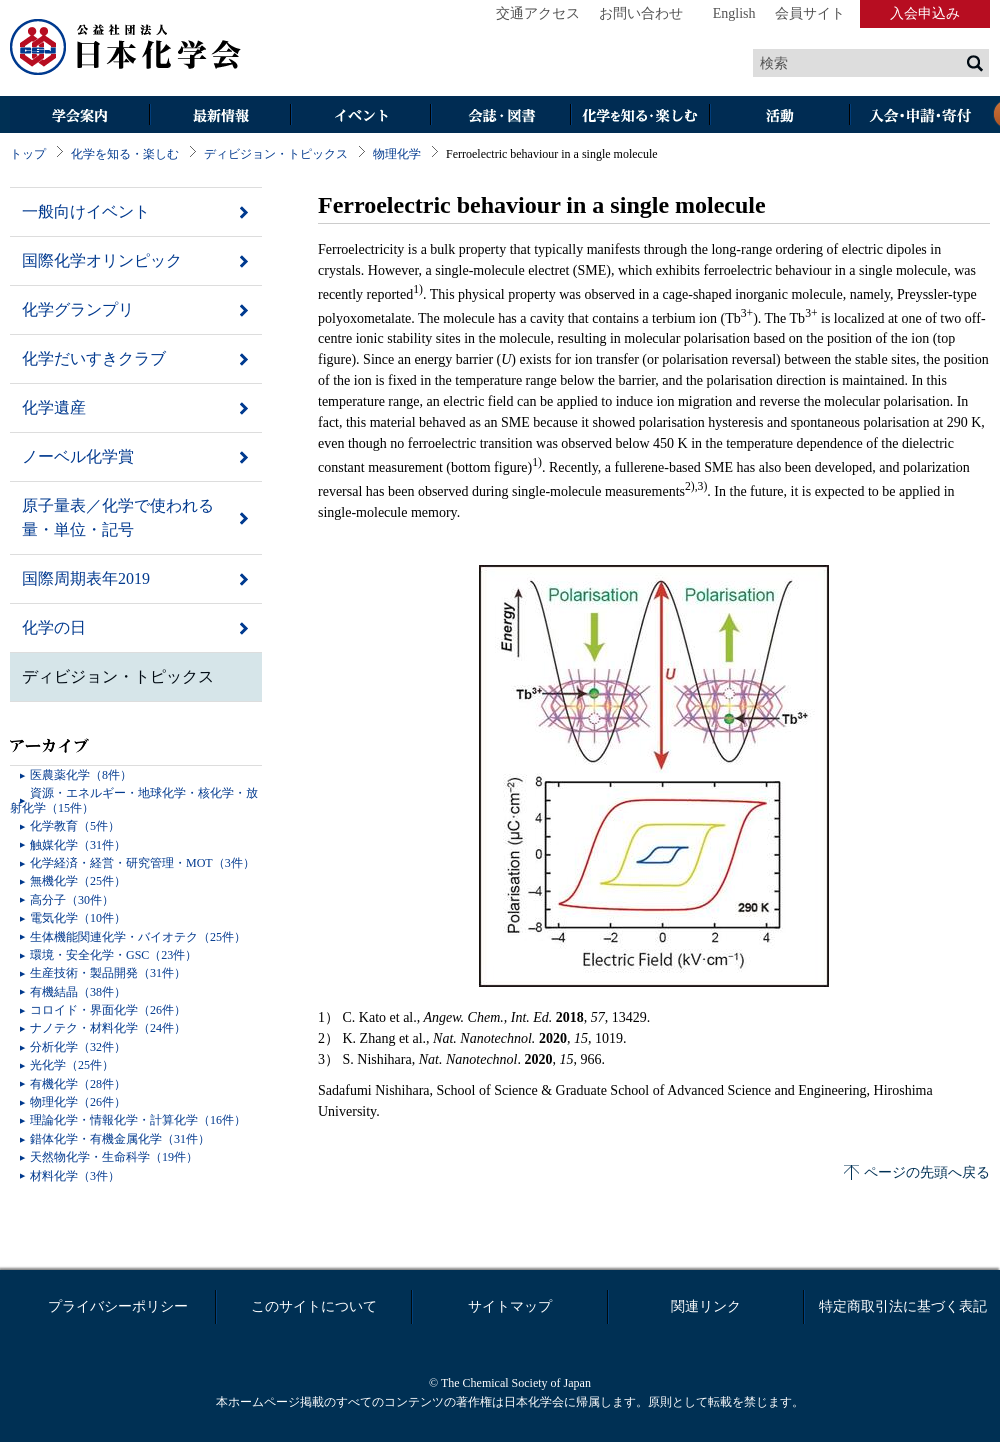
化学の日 (54, 627)
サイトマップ (510, 1306)
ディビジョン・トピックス (276, 154)
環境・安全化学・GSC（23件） (113, 955)
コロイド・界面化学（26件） (108, 1010)
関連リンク (706, 1306)
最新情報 (220, 116)
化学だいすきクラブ (94, 358)
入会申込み (925, 13)
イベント (360, 116)
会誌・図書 (500, 116)
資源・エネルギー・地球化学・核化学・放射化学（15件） (134, 800)
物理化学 (397, 154)
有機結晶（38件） (78, 992)
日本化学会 (126, 48)
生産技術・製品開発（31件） (108, 973)
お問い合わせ (641, 13)
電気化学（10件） (78, 918)
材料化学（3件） (75, 1176)
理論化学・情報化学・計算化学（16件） (138, 1120)
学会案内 (80, 116)
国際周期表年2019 (86, 578)
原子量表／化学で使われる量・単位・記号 (118, 517)
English (734, 13)
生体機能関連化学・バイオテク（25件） (138, 937)
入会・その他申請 (920, 116)
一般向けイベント (86, 211)
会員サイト (810, 13)
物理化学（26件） (78, 1102)
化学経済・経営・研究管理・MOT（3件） (142, 863)
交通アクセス (538, 13)
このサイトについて (314, 1306)
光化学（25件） (72, 1065)
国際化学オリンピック (102, 260)
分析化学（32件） (78, 1047)
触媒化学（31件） (78, 845)
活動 (780, 116)
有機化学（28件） (78, 1084)
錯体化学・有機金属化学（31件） (120, 1139)
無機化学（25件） (78, 881)
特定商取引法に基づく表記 (903, 1306)
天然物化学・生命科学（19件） (114, 1157)
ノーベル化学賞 (78, 456)
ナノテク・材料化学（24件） (108, 1028)
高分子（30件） (72, 900)
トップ (28, 154)
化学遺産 (54, 407)
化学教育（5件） (75, 826)
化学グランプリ (78, 309)
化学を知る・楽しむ (640, 116)
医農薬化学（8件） (81, 775)
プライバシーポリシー (118, 1306)
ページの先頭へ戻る (927, 1172)
